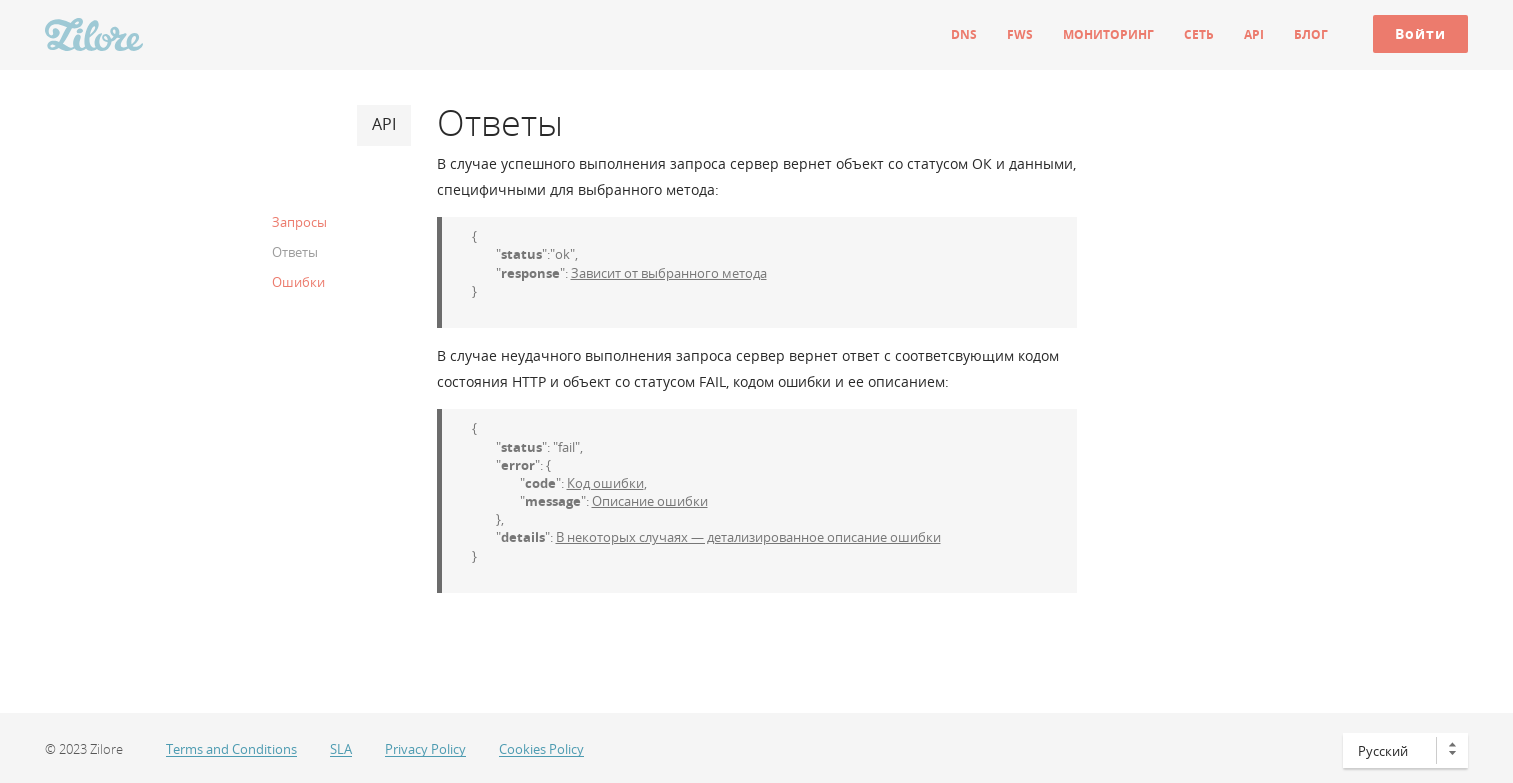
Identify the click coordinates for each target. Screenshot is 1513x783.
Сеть (1199, 34)
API (1254, 34)
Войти (1420, 33)
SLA (341, 749)
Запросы (299, 222)
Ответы (295, 252)
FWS (1020, 34)
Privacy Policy (425, 749)
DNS (964, 34)
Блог (1311, 34)
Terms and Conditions (231, 749)
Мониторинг (1108, 34)
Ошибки (298, 282)
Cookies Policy (541, 749)
